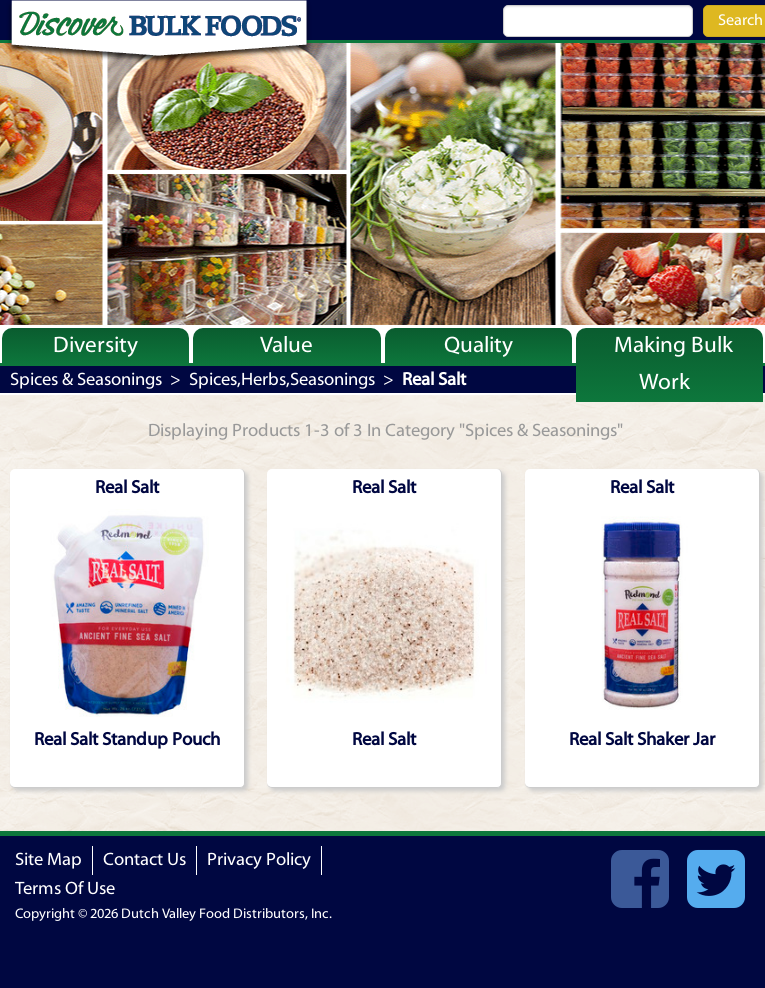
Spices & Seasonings (86, 379)
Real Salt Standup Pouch (127, 739)
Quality (478, 345)
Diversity (95, 345)
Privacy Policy (259, 859)
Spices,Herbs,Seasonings (282, 379)
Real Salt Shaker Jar (642, 739)
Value (286, 345)
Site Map (48, 859)
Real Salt (384, 739)
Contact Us (144, 859)
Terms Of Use (65, 888)
